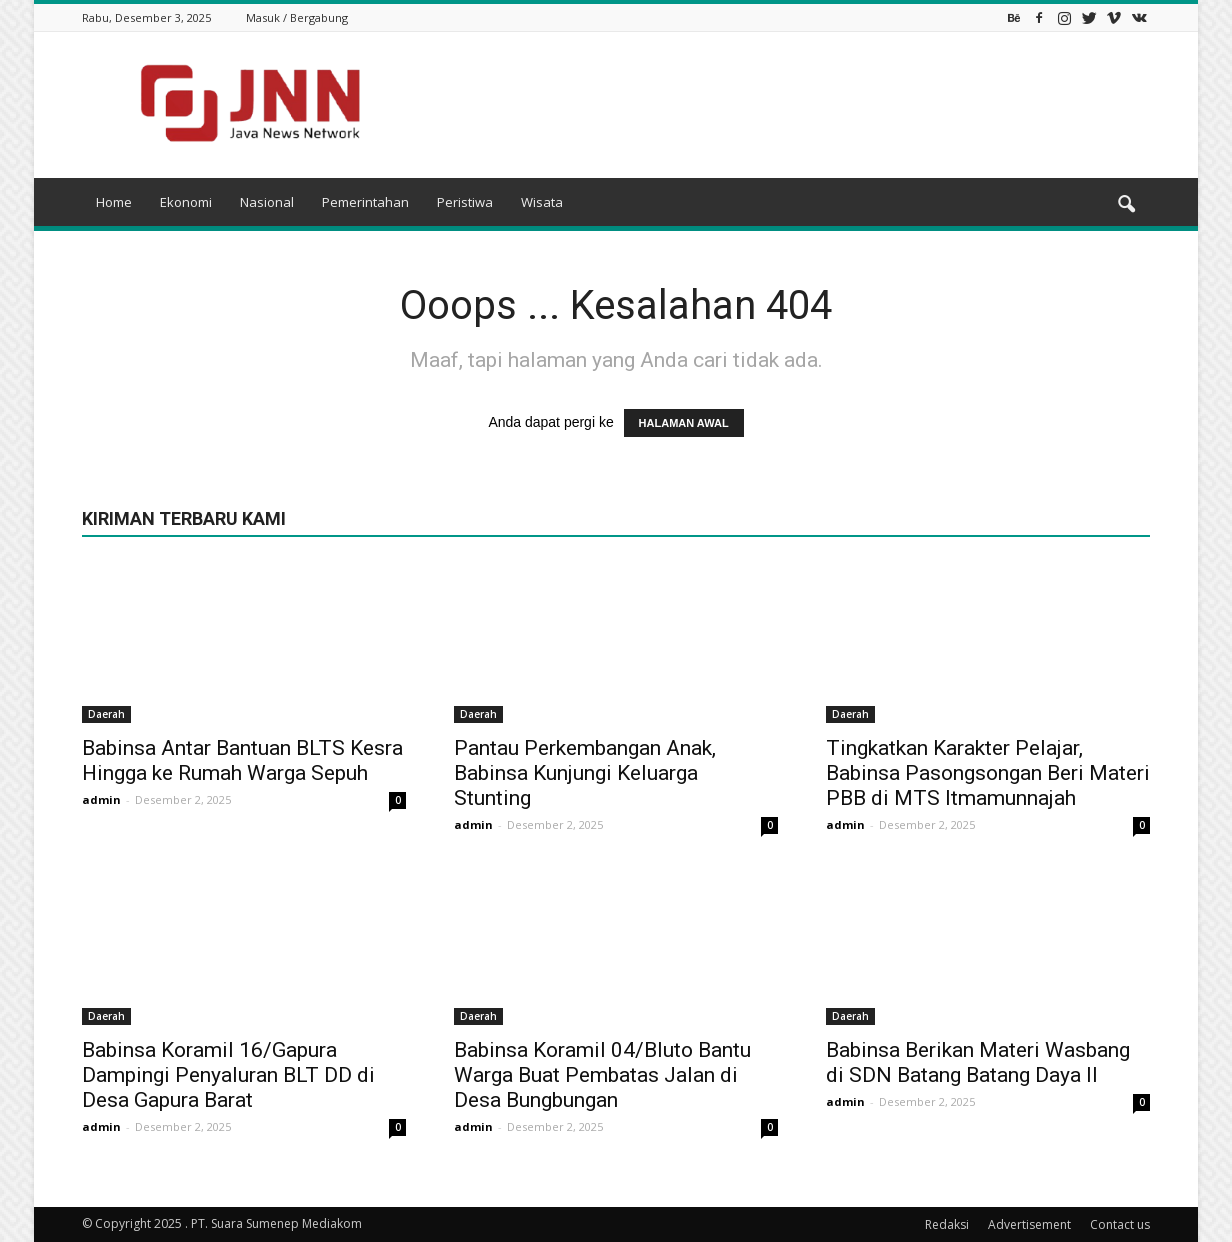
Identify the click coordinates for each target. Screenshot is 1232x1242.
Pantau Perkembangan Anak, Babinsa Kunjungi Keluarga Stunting (585, 773)
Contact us (1120, 1224)
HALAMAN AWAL (684, 423)
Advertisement (1029, 1224)
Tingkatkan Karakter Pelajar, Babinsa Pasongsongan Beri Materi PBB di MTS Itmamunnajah (988, 773)
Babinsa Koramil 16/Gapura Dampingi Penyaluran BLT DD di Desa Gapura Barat (228, 1075)
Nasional (267, 202)
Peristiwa (465, 202)
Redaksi (947, 1224)
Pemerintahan (365, 202)
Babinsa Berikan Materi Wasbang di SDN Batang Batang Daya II (978, 1062)
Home (114, 202)
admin (101, 799)
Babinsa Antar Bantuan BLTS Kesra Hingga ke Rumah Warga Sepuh (242, 760)
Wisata (542, 202)
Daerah (106, 714)
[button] (1126, 205)
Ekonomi (186, 202)
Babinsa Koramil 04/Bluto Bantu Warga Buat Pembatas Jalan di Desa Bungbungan (602, 1075)
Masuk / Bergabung (297, 17)
